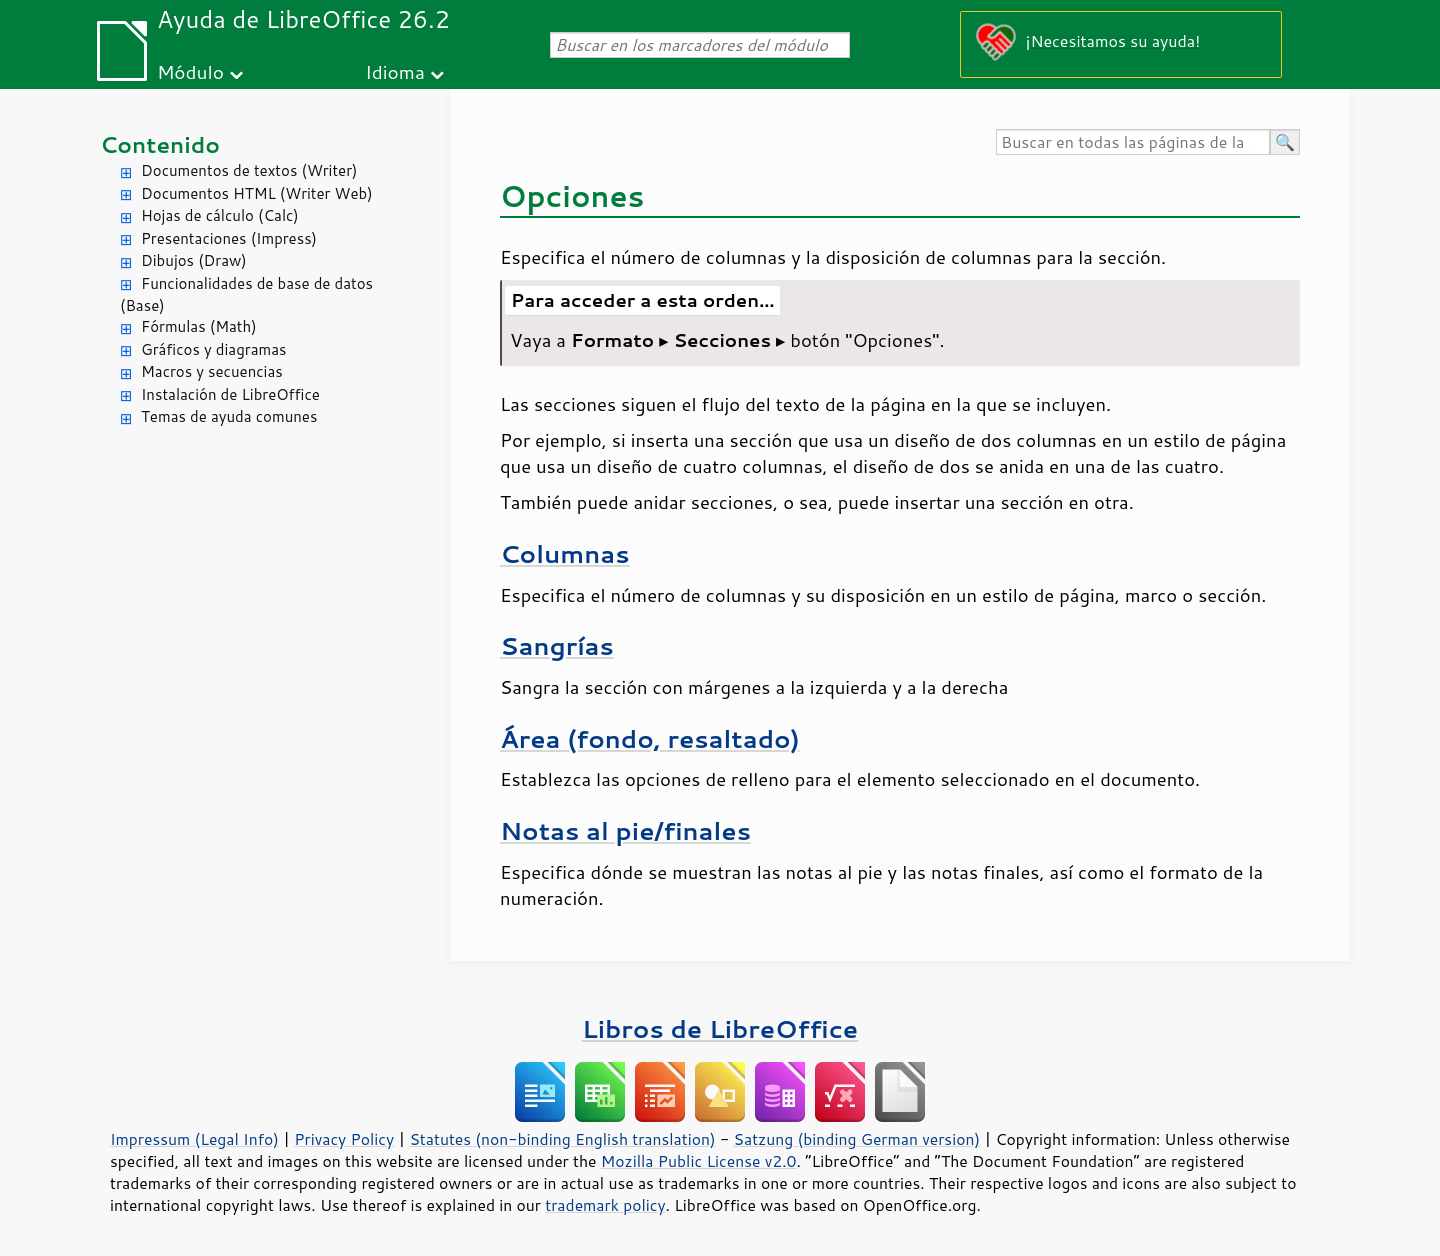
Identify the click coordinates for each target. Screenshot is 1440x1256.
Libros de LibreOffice (720, 1028)
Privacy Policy (344, 1139)
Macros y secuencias (212, 371)
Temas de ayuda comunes (229, 416)
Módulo (190, 71)
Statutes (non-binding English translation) (562, 1139)
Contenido (160, 144)
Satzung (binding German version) (857, 1139)
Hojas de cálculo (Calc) (220, 215)
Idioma (395, 71)
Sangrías (557, 645)
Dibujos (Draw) (194, 260)
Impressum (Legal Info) (194, 1139)
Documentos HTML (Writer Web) (257, 193)
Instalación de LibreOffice (230, 394)
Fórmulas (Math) (199, 326)
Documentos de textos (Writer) (249, 170)
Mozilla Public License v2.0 (699, 1161)
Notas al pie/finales (625, 830)
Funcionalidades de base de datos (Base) (246, 295)
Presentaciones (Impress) (229, 238)
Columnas (565, 553)
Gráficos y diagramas (213, 349)
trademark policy (605, 1205)
